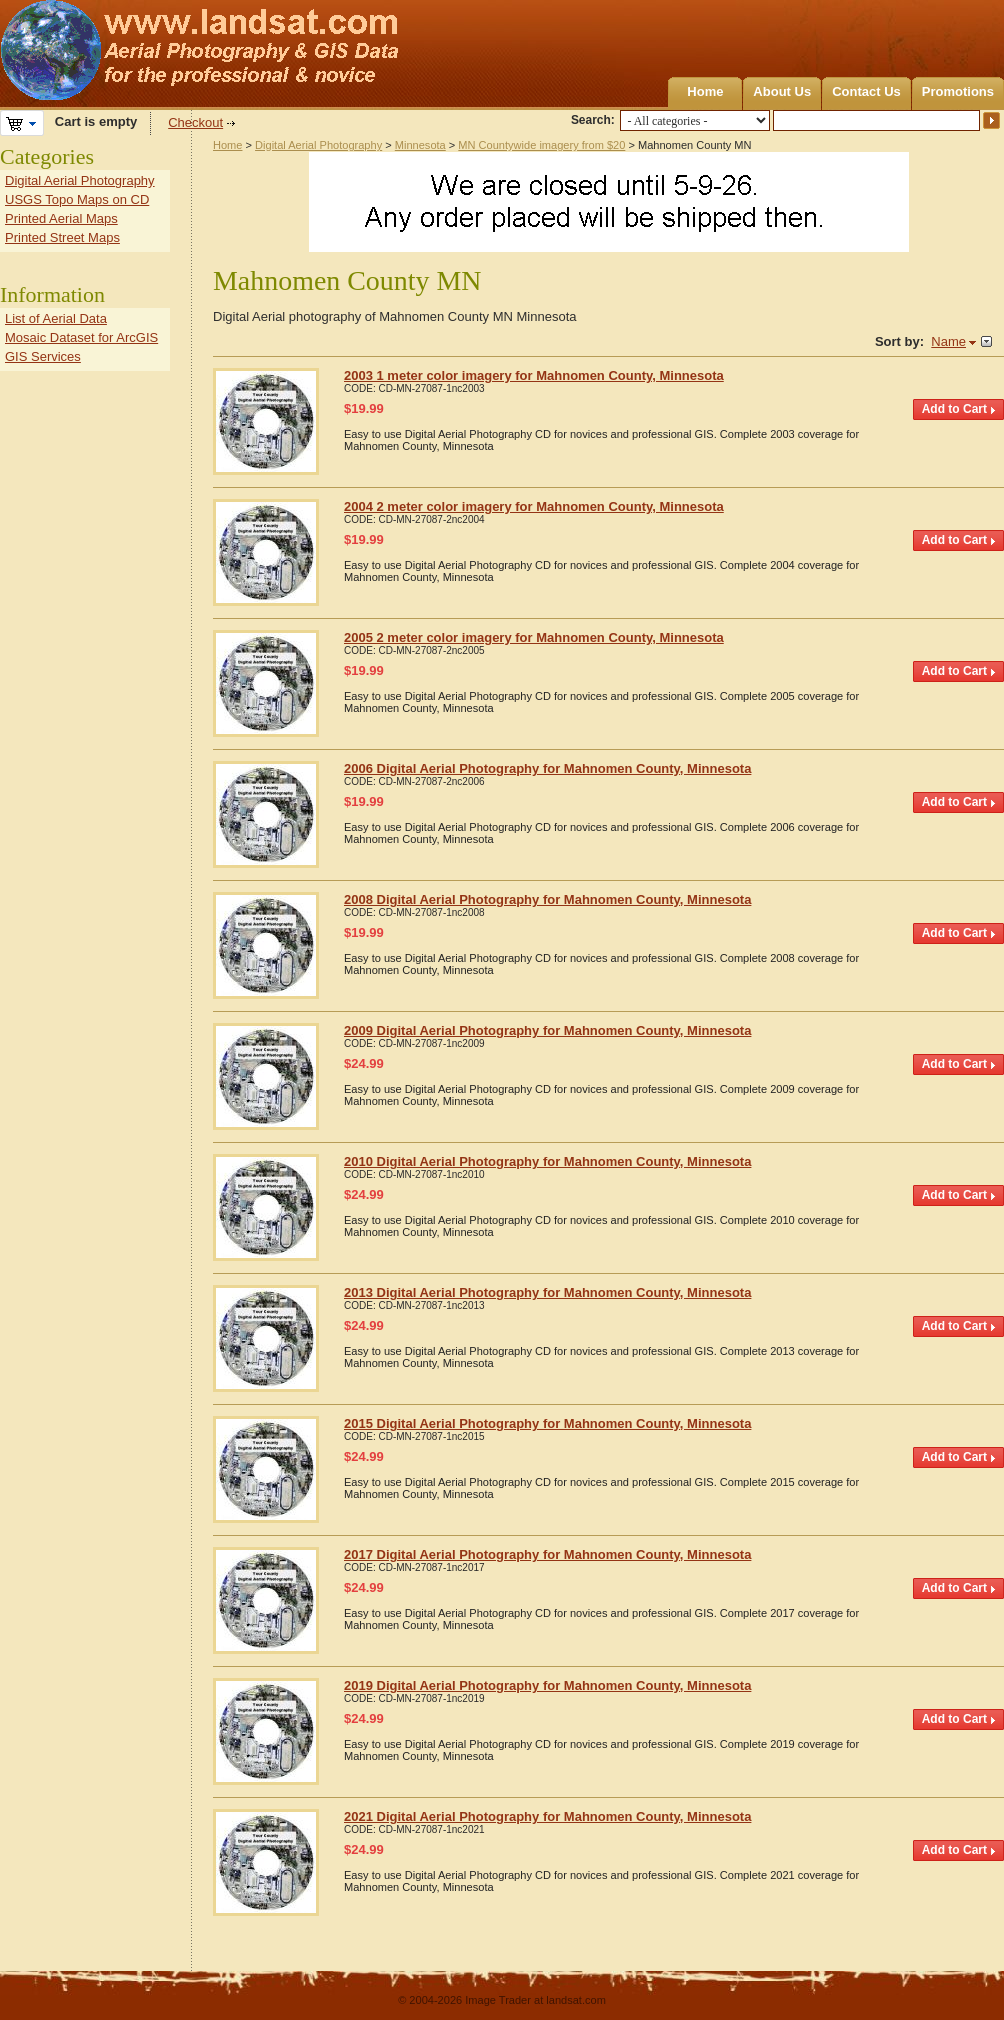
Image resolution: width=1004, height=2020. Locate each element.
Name (948, 341)
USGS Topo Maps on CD (77, 199)
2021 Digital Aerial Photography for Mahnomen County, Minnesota (547, 1816)
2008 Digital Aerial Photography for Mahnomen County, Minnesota (547, 899)
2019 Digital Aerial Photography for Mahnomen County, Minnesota (547, 1685)
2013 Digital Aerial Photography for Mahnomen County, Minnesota (547, 1292)
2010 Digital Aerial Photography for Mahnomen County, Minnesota (547, 1161)
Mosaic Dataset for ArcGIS (81, 337)
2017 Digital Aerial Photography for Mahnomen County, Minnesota (547, 1554)
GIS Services (43, 356)
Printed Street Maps (62, 237)
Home (705, 91)
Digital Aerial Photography (318, 145)
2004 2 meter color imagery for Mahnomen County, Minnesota (534, 506)
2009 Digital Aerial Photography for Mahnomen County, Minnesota (547, 1030)
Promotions (958, 91)
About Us (782, 91)
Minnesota (420, 145)
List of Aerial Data (56, 318)
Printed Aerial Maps (61, 218)
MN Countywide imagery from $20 (541, 145)
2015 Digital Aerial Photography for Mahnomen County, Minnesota (547, 1423)
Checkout (195, 122)
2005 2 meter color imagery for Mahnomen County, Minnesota (534, 637)
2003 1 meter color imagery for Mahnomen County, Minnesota (534, 375)
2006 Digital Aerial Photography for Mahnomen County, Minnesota (547, 768)
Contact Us (866, 91)
